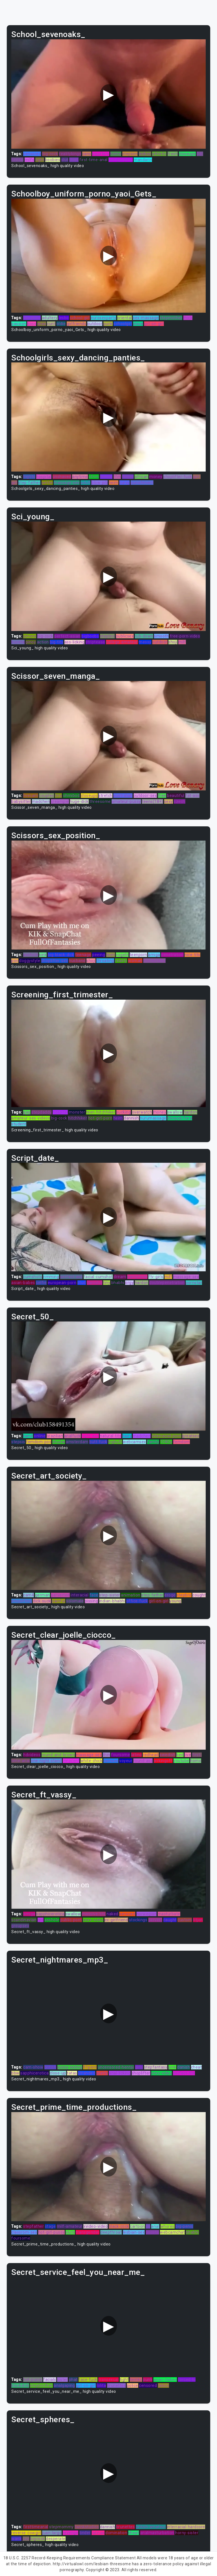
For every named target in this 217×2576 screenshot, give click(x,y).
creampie (60, 801)
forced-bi (187, 2379)
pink (172, 2067)
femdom (181, 1442)
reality (121, 960)
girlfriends (76, 323)
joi (148, 2226)
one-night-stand (46, 1760)
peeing (98, 954)
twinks (136, 2379)
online (39, 1436)
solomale (75, 1601)
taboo (163, 2385)
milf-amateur (70, 2226)
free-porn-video (185, 636)
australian (123, 795)
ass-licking (74, 642)
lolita (101, 2385)
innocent (71, 1760)
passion (18, 323)
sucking (123, 1112)
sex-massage (146, 317)
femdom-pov (38, 1442)
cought (199, 1595)
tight (39, 159)
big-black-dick (61, 954)
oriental (124, 317)
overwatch (142, 1112)
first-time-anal (93, 159)
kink (43, 954)
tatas (72, 2073)
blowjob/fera (179, 1118)
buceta (18, 642)
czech (179, 801)
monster (77, 1112)
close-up (58, 2073)
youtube (181, 1760)
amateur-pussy (126, 801)
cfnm (94, 476)
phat (73, 2379)
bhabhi (117, 1282)
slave (138, 323)
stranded (86, 2073)
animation (130, 1595)
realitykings (70, 154)
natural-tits (110, 1436)
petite (47, 482)
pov (14, 960)
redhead (151, 1754)
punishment (142, 482)
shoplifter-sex (54, 960)
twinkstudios (87, 2527)
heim (113, 482)
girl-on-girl (154, 323)
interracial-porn (166, 1436)
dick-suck (42, 1601)
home (115, 154)
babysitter (21, 801)
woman (135, 960)
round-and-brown (58, 1754)
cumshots (32, 1276)
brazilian (55, 1436)
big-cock (50, 154)
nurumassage (153, 1118)
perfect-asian (67, 636)
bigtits (29, 476)
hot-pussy (32, 2379)
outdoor (95, 323)
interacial (79, 1595)
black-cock (119, 2226)
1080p (166, 1442)
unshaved (62, 476)
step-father (29, 482)
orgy (129, 1282)
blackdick (20, 2385)
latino (136, 1754)
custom (184, 1920)
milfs (29, 159)
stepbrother (41, 2385)
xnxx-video (93, 1920)
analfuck (72, 1436)
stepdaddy (41, 1112)
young (175, 1601)
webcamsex (134, 1442)
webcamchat (172, 2232)
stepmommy (61, 2527)
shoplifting (21, 1601)
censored (32, 154)
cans (86, 154)
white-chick (92, 1760)
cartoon (137, 2226)
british (50, 2067)
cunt (51, 323)
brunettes (116, 2385)
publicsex (125, 636)
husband (77, 960)
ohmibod (71, 795)
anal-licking (120, 2073)
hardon (190, 1112)
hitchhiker (77, 1118)
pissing (91, 1601)
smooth (161, 636)
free (162, 795)
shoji (172, 642)
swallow (175, 1112)
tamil (28, 1436)
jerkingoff (163, 1760)
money (155, 476)
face (94, 1595)
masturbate (169, 1914)
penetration (172, 954)
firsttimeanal (35, 2527)
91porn (90, 2067)
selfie (41, 1282)
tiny (58, 795)
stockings (138, 1920)
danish (183, 2067)
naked (112, 1914)
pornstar (194, 1282)
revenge (71, 2532)
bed (180, 1754)
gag (27, 1112)
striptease (95, 642)
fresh (173, 154)
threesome (100, 801)
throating (105, 960)
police (132, 2385)
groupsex (20, 1926)
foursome (120, 1754)
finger (128, 476)
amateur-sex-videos (30, 1118)
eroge (170, 1595)
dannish (131, 1118)
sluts (70, 2232)
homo (195, 1760)
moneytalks (154, 960)
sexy (168, 801)
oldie (61, 323)
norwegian (146, 1914)
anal (155, 2226)
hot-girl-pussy (51, 2232)
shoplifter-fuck (177, 476)
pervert (155, 1920)
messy (106, 476)
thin (106, 1754)
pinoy (31, 642)
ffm (117, 476)
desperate (56, 2538)
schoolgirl (123, 323)
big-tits (56, 642)
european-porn (62, 1282)
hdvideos (31, 1754)
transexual (108, 2379)
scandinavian (23, 1920)
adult (85, 482)
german (42, 1595)
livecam (30, 795)
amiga (154, 954)
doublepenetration (167, 1282)
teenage (83, 954)
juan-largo (52, 2532)
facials (49, 2379)
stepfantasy (156, 2067)
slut (64, 159)
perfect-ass (71, 1276)
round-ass (143, 1760)
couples (46, 795)
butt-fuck (98, 1442)
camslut (94, 1282)
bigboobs (90, 636)
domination (116, 2532)
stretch (105, 795)
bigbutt (115, 1442)
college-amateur (122, 642)
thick (188, 317)
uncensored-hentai (116, 2067)
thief (74, 159)
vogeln (122, 954)
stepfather (33, 2226)
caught (170, 1920)
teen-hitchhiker (101, 1112)
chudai (58, 1442)
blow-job (99, 482)
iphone (29, 636)
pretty (102, 2073)
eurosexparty (103, 317)
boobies (52, 159)
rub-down (144, 636)
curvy (124, 482)
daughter (32, 317)
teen (110, 954)
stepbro (107, 636)
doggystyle (29, 960)
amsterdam (77, 1442)
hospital (43, 476)
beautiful (176, 795)
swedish (167, 1754)
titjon (198, 1920)
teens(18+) (152, 801)
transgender (87, 2232)
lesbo (63, 317)
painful (58, 1601)
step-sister (109, 1595)
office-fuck (137, 1601)
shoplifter (141, 2073)
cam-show (33, 2067)
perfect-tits (184, 2073)
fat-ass (192, 795)
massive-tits (94, 1914)
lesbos (145, 154)
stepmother (171, 317)
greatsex (190, 1436)
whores (167, 2226)
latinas (98, 2532)
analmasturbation (157, 2532)
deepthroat (111, 2232)
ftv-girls (156, 1276)
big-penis (184, 2226)
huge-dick (79, 801)
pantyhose (137, 1276)
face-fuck (88, 2379)
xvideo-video (95, 2226)
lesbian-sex (134, 2232)
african (141, 476)
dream (120, 1276)
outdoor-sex (145, 795)
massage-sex (67, 482)
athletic (159, 154)
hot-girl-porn (120, 159)
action (43, 642)
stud (81, 1282)
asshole (30, 954)
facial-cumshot (98, 1276)
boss (31, 323)
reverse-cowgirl (26, 2532)
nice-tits (192, 954)
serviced (127, 1914)
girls (139, 2067)
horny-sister (186, 2532)
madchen (41, 801)
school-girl (80, 317)
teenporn (138, 954)
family (153, 1442)
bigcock (37, 2538)
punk (108, 323)
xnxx (41, 323)
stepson (130, 154)
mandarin (143, 159)
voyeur (125, 1760)
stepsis (18, 1442)
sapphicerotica (50, 1914)
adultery (50, 317)
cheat (196, 2067)
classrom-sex (24, 2232)
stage (50, 2226)
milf (182, 642)
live (188, 1754)
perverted (60, 1595)
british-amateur (151, 2527)
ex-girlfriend (116, 1920)
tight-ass (90, 1436)
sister (62, 2379)
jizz (26, 2538)
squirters (100, 154)
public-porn (71, 1920)
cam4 (28, 1595)
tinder (85, 2532)
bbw (15, 2073)
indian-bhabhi (112, 1601)
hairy (127, 1436)
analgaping (64, 2385)
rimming (51, 1276)
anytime (80, 476)
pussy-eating (69, 2067)
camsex (110, 1760)
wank (16, 2538)
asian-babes (23, 1282)
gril (41, 1920)
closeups (187, 154)
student (18, 1124)
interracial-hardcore (186, 2527)
